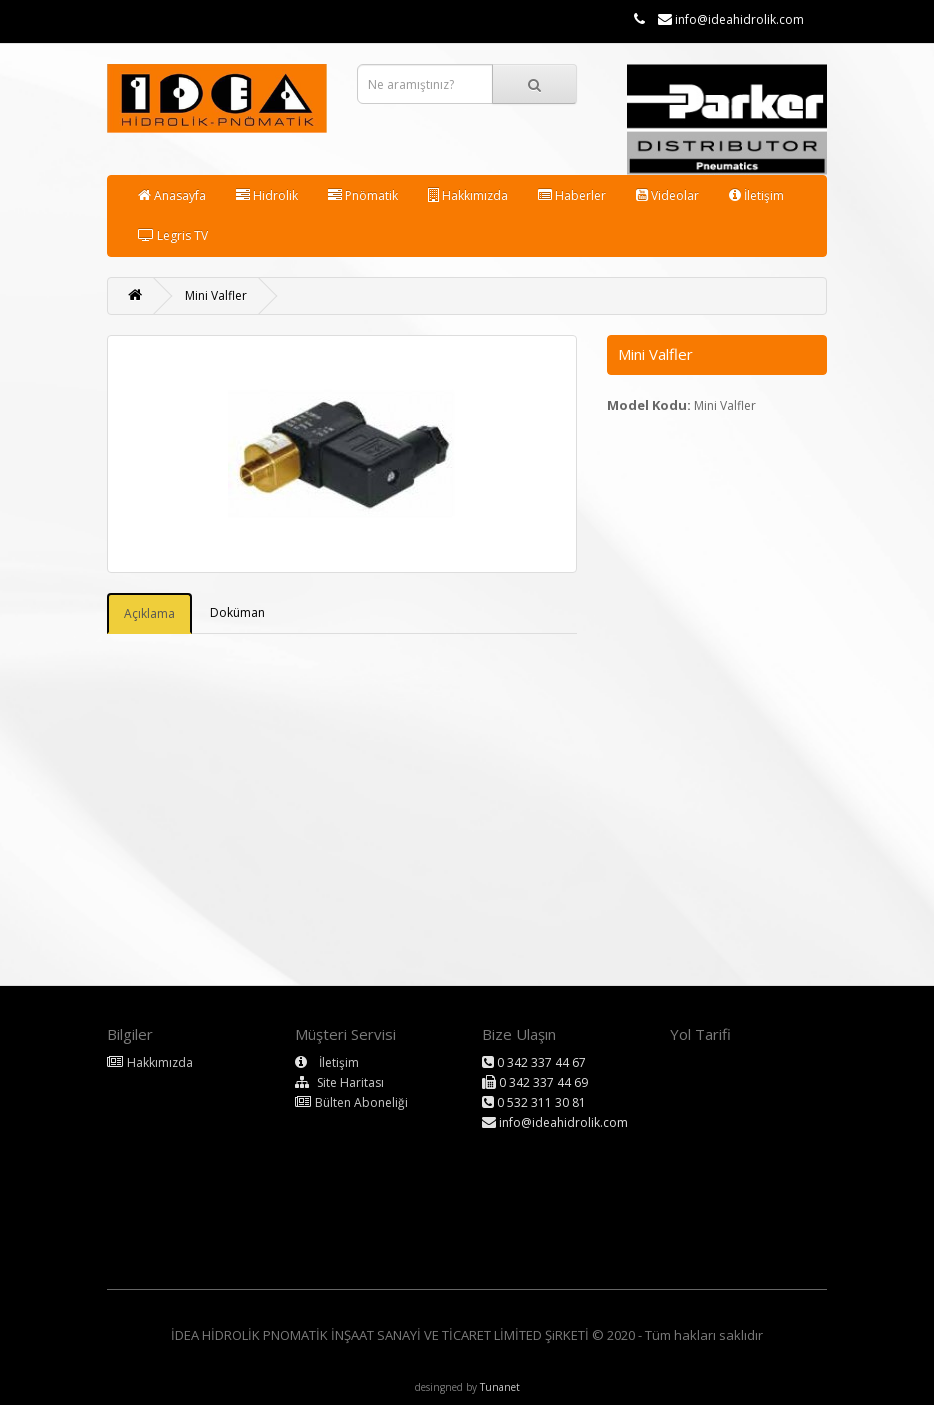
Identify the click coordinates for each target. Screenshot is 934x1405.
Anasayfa (172, 195)
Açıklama (149, 613)
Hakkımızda (468, 195)
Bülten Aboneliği (361, 1102)
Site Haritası (350, 1082)
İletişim (756, 195)
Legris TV (173, 235)
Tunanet (500, 1387)
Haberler (572, 195)
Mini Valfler (216, 295)
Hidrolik (267, 195)
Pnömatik (363, 195)
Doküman (237, 612)
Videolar (667, 195)
